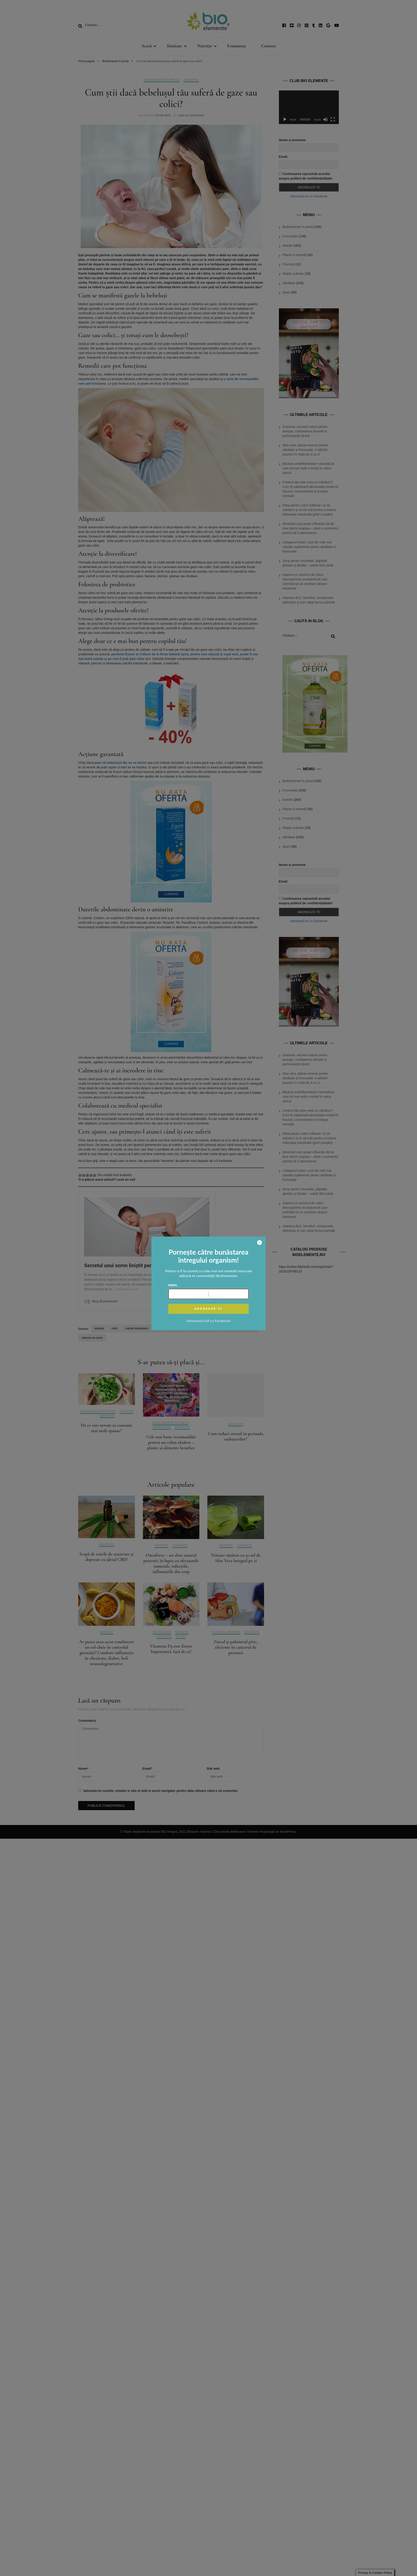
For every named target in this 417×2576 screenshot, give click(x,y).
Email (172, 1285)
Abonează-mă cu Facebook (209, 1320)
